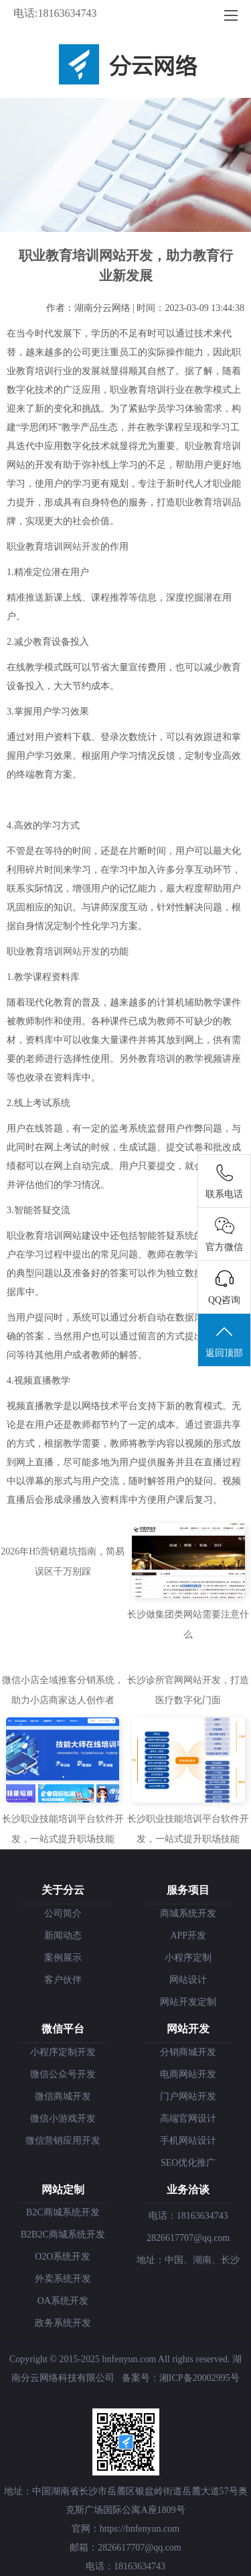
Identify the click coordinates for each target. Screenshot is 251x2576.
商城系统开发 (188, 1913)
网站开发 (81, 547)
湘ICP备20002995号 (199, 2378)
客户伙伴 (63, 1980)
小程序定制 (188, 1958)
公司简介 (63, 1913)
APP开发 (188, 1935)
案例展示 (63, 1958)
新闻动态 (63, 1935)
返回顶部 (224, 1340)
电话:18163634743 (54, 13)
